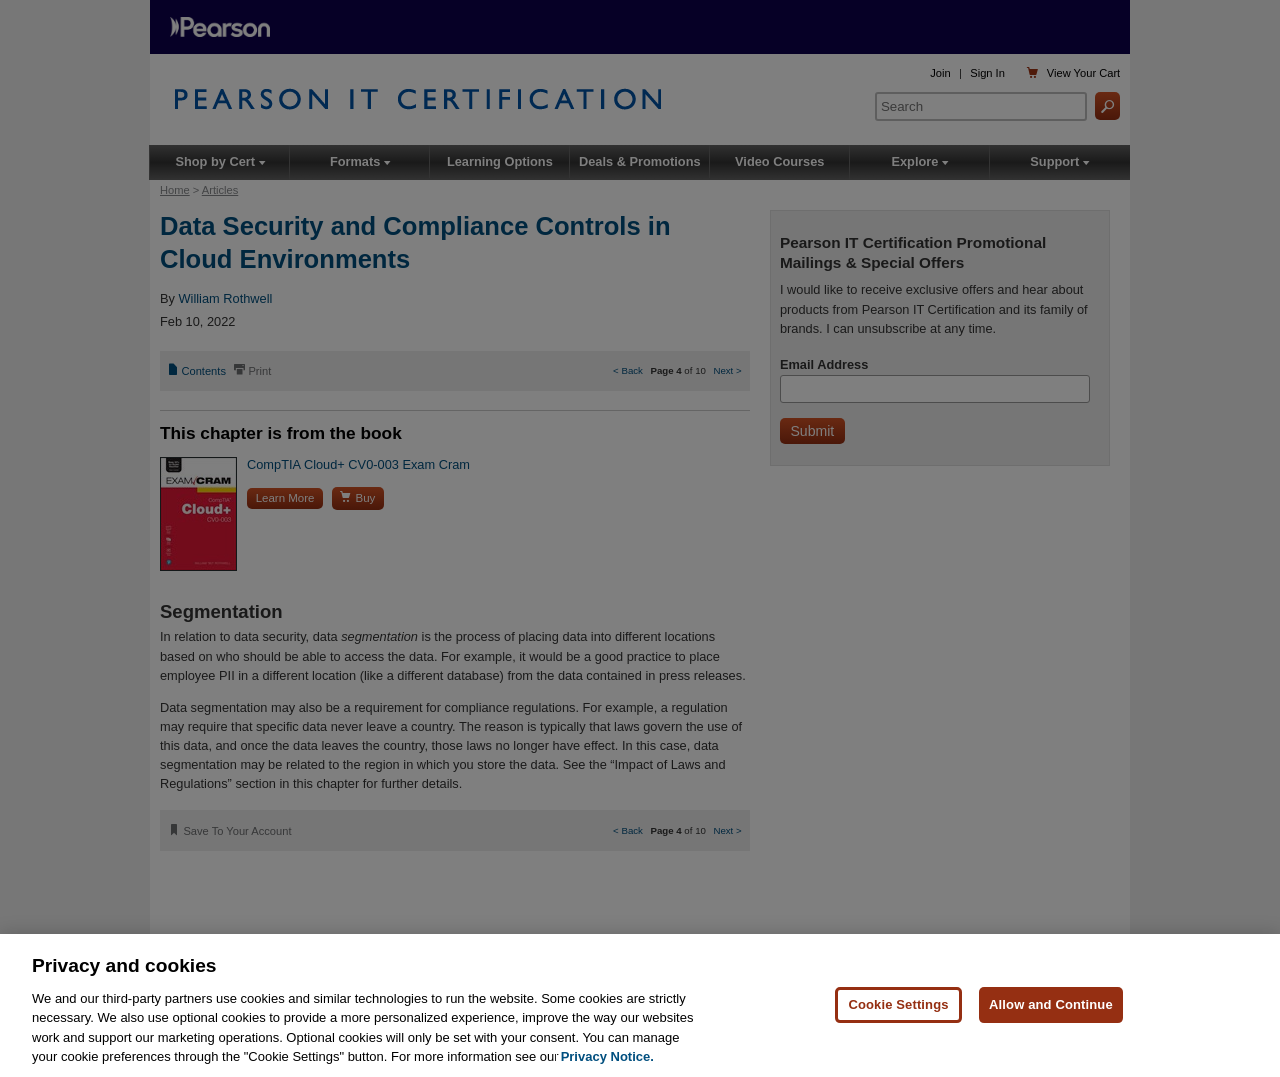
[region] (640, 1005)
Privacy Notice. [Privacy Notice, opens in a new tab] (607, 1056)
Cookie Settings (898, 1004)
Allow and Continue (1051, 1004)
